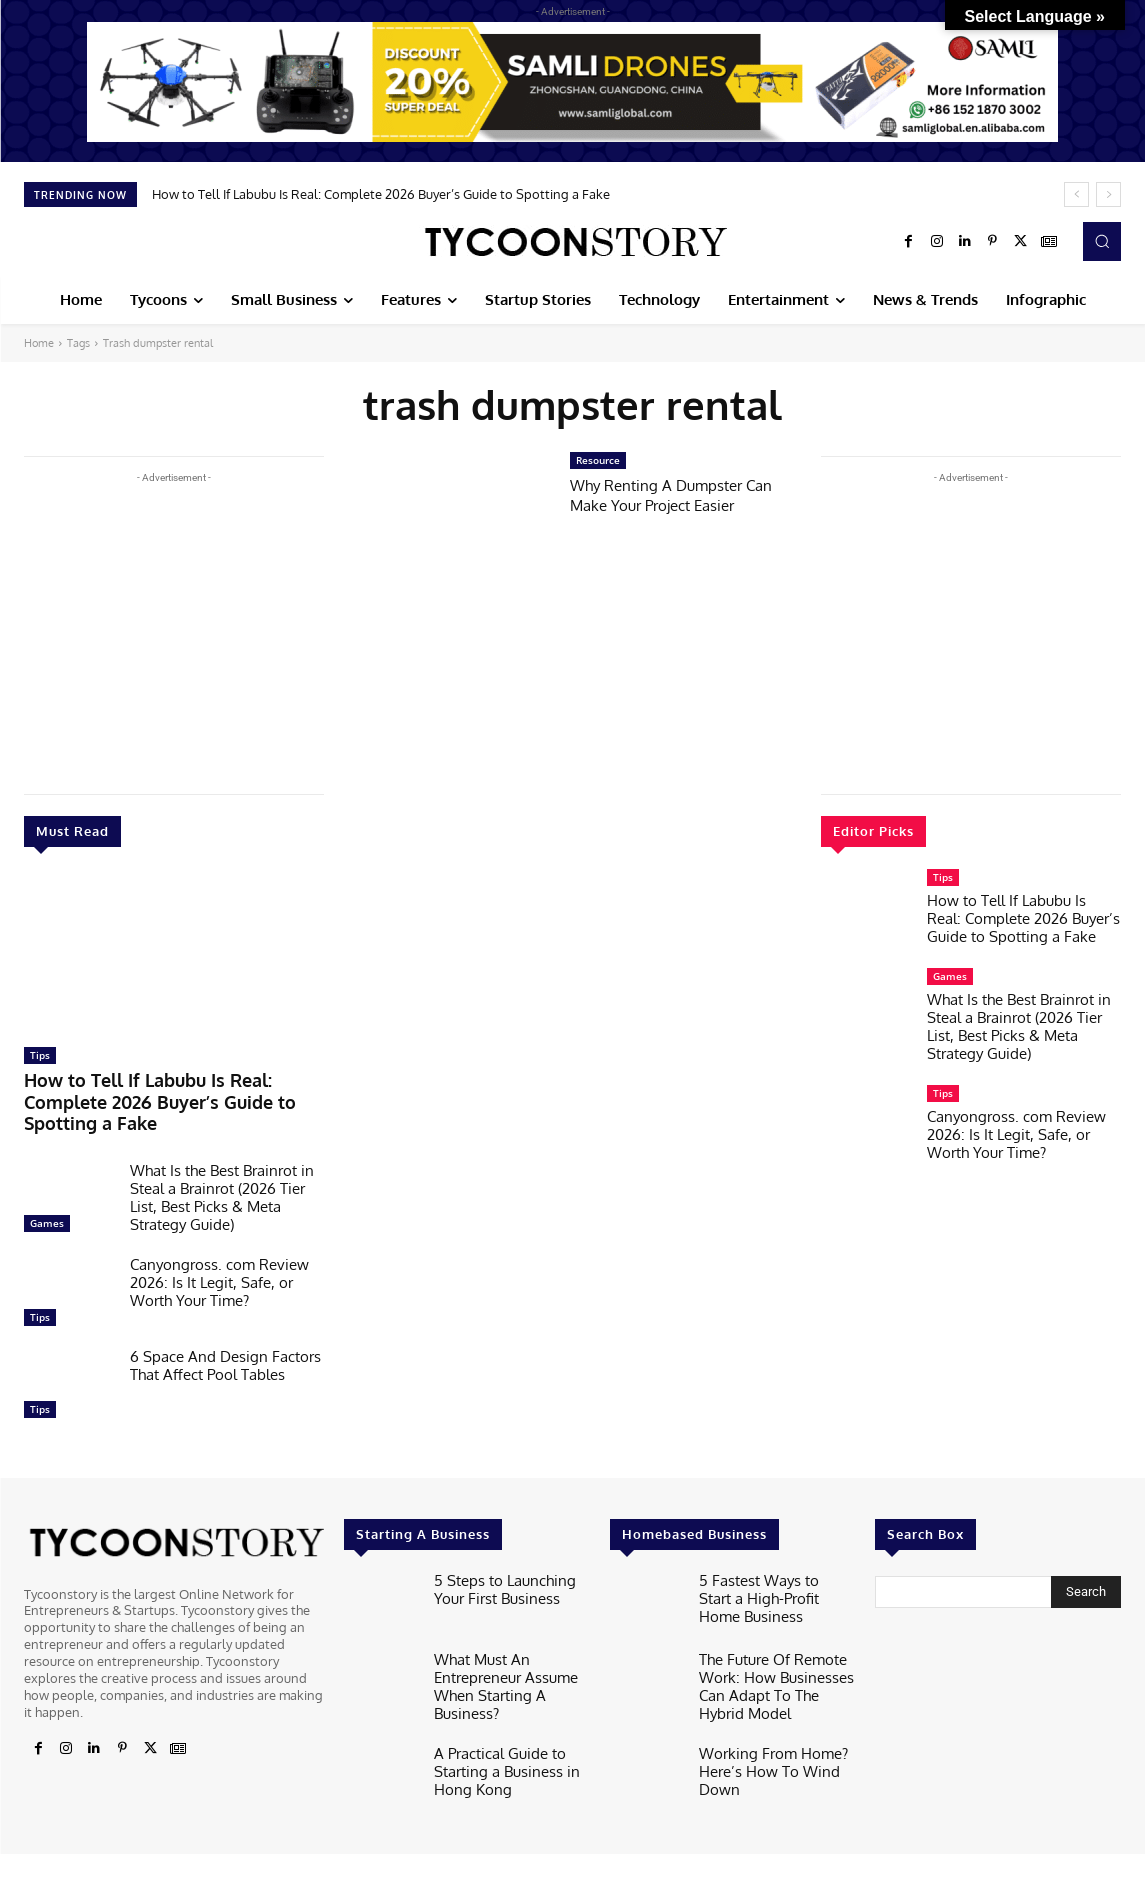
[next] (1108, 194)
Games (47, 1194)
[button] (1102, 241)
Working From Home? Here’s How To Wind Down (763, 1728)
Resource (598, 460)
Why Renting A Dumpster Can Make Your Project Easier (683, 494)
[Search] (1086, 1563)
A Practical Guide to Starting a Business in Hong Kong (497, 1728)
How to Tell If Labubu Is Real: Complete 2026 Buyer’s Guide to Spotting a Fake (381, 194)
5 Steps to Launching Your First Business (510, 1558)
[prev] (1076, 194)
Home (39, 343)
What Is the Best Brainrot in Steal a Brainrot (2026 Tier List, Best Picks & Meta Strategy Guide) (222, 1168)
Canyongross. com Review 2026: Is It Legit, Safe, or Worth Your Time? (219, 1253)
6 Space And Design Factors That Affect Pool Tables (225, 1336)
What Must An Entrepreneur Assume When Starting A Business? (497, 1652)
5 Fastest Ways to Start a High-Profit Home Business (776, 1558)
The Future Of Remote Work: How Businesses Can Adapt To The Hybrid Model (772, 1652)
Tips (40, 1055)
